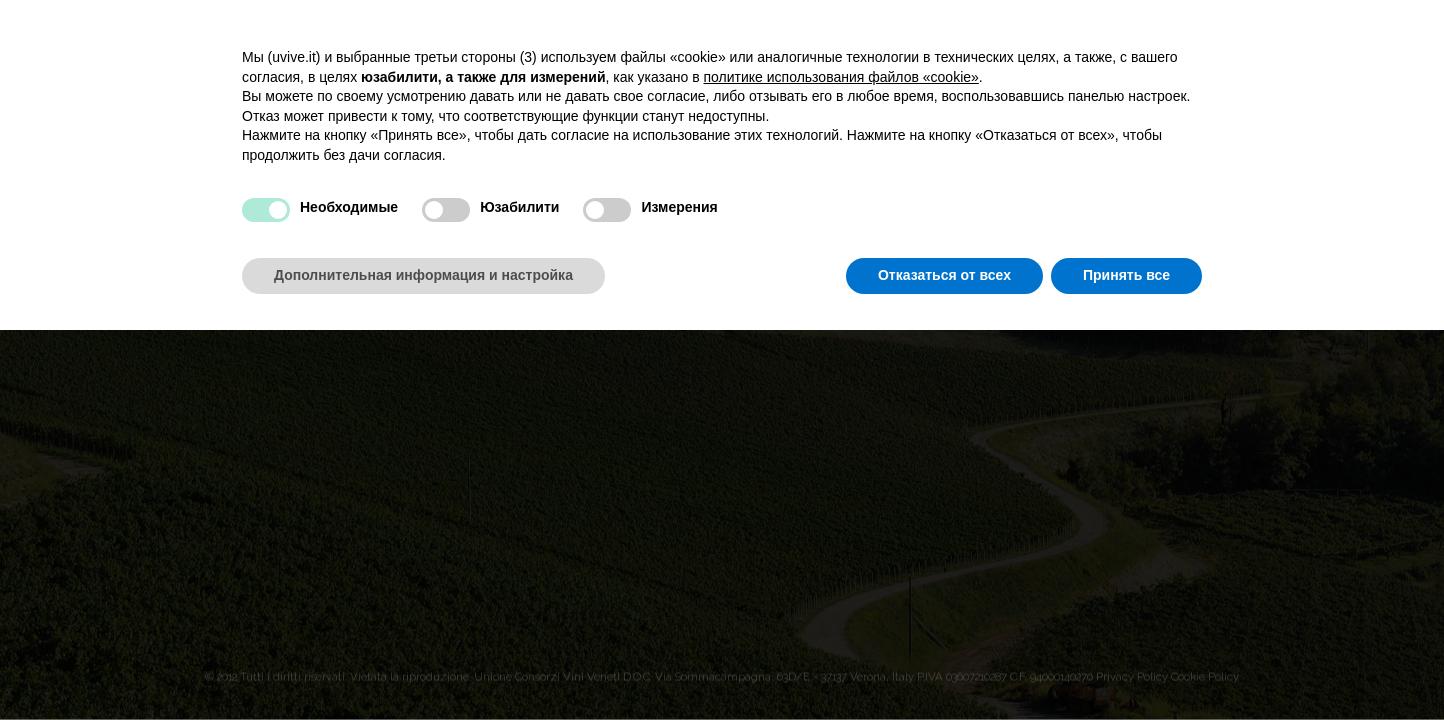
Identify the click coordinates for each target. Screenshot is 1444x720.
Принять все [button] (1126, 275)
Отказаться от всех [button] (944, 275)
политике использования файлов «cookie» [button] (841, 77)
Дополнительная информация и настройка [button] (423, 275)
